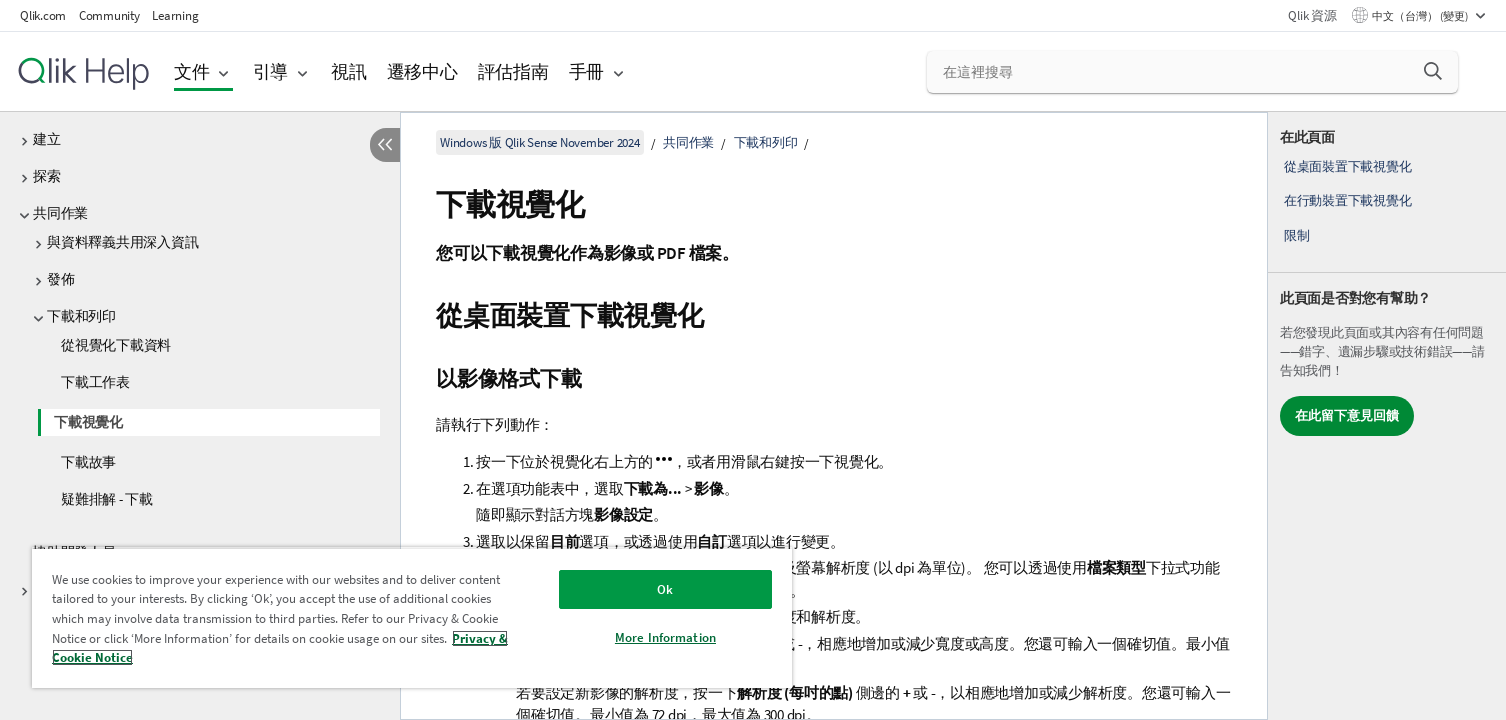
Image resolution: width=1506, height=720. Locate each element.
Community (109, 15)
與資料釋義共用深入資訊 (122, 242)
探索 (47, 176)
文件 (192, 71)
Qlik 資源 (1312, 15)
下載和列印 (81, 316)
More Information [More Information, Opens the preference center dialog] (665, 637)
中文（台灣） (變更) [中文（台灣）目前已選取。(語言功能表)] (1421, 16)
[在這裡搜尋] (1193, 72)
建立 (47, 139)
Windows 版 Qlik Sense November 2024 (540, 142)
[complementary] (1387, 416)
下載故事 (88, 462)
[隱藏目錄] (385, 145)
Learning (175, 15)
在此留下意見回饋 (1347, 415)
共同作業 (60, 213)
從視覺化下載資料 (116, 345)
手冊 (587, 71)
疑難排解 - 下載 (107, 499)
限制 (1297, 235)
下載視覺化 (88, 422)
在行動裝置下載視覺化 (1348, 200)
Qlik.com (43, 15)
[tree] (200, 322)
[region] (412, 617)
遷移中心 (422, 71)
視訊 (349, 71)
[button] (1433, 71)
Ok (665, 589)
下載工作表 (95, 382)
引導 (271, 71)
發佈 (61, 279)
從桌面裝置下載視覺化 (1348, 166)
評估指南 (513, 71)
